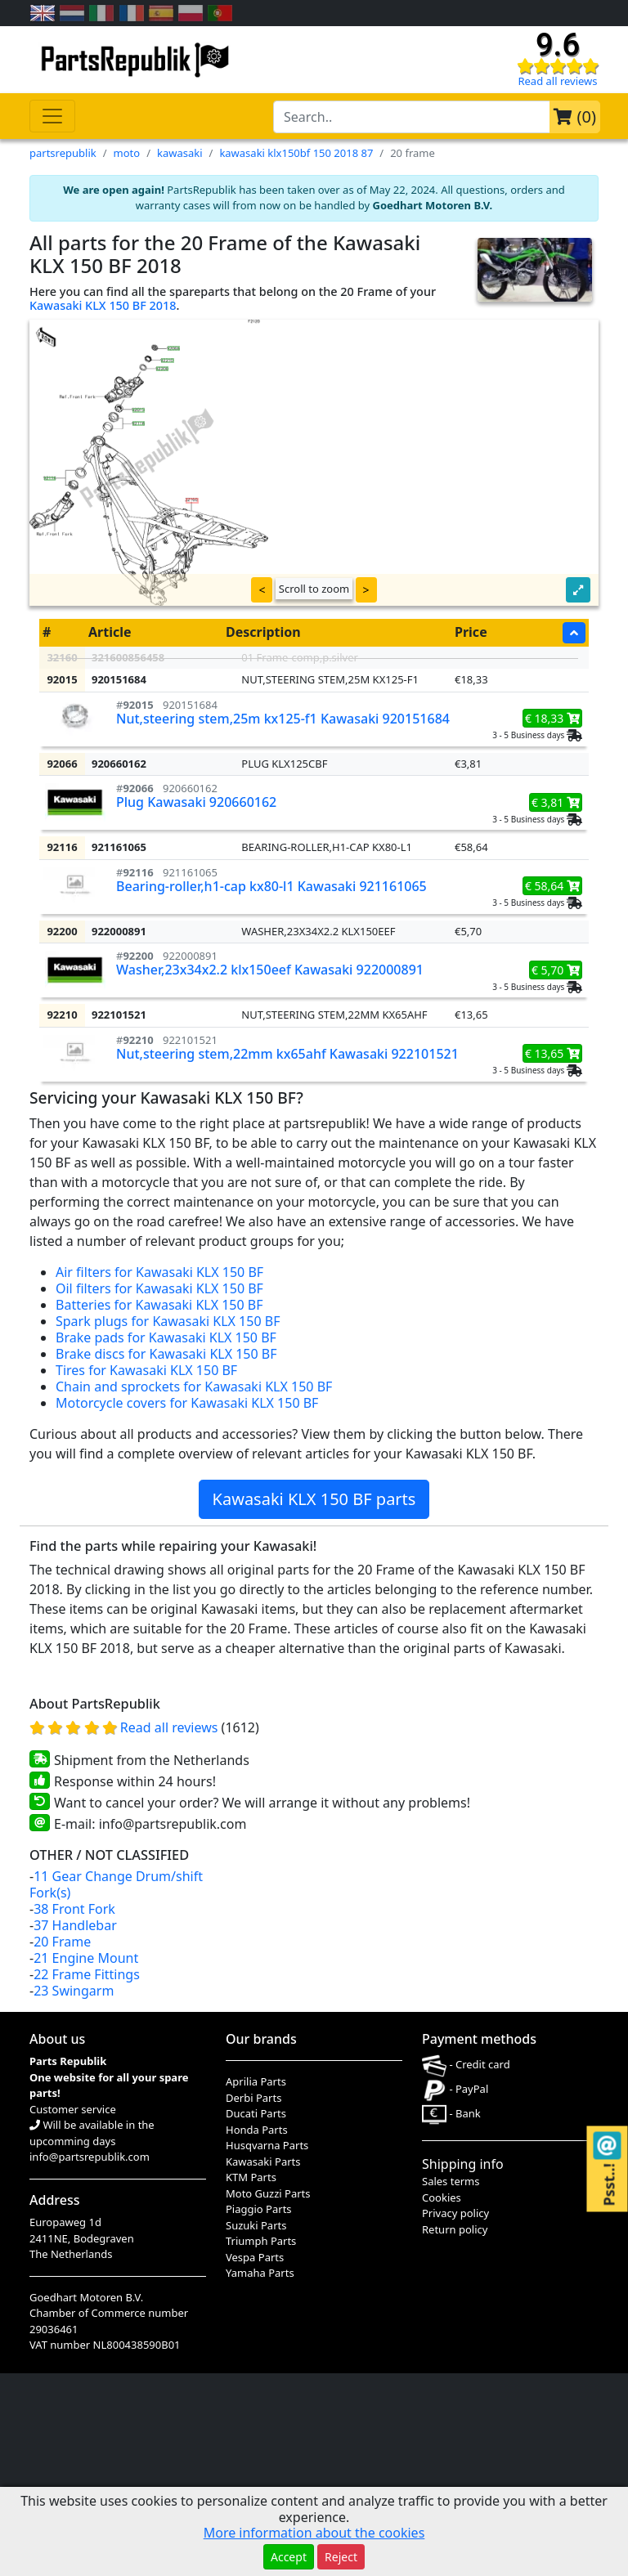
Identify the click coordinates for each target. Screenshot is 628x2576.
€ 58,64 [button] (552, 886)
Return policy (454, 2229)
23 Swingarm (74, 1991)
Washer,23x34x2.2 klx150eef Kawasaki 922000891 (270, 970)
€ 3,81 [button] (556, 802)
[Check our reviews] (558, 65)
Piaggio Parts (259, 2209)
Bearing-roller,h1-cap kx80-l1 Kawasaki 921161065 (271, 886)
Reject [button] (341, 2557)
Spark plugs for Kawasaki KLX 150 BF (168, 1321)
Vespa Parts (255, 2257)
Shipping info (463, 2164)
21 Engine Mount (86, 1958)
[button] (578, 590)
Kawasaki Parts (263, 2161)
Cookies (441, 2197)
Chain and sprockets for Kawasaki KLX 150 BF (194, 1387)
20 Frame (62, 1942)
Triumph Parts (261, 2240)
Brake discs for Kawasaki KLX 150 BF (166, 1354)
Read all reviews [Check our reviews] (557, 81)
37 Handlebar (75, 1925)
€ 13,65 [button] (552, 1053)
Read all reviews (171, 1727)
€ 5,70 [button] (556, 970)
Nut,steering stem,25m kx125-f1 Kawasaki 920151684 (283, 719)
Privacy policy (455, 2213)
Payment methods (479, 2039)
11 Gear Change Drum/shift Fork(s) (116, 1884)
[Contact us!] (607, 2146)
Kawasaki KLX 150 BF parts (314, 1499)
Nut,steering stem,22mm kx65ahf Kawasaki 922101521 (287, 1054)
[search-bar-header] (411, 117)
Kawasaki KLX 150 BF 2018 (103, 305)
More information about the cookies (314, 2533)
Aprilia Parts (256, 2081)
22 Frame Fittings (87, 1974)
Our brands (261, 2039)
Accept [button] (289, 2557)
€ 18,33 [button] (552, 718)
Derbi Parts (253, 2097)
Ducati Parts (256, 2113)
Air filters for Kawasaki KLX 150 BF (159, 1272)
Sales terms (451, 2181)
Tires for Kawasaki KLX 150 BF (146, 1370)
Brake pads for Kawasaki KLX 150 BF (166, 1337)
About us (57, 2039)
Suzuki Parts (256, 2225)
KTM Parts (251, 2177)
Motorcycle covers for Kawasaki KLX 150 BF (187, 1403)
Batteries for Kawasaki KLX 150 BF (159, 1305)
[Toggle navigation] (52, 116)
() (575, 116)
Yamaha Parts (260, 2272)
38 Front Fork (74, 1909)
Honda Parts (257, 2129)
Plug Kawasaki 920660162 (196, 802)
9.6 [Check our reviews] (558, 45)
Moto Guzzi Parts (268, 2193)
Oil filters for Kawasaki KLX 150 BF (159, 1288)
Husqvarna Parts (267, 2145)
